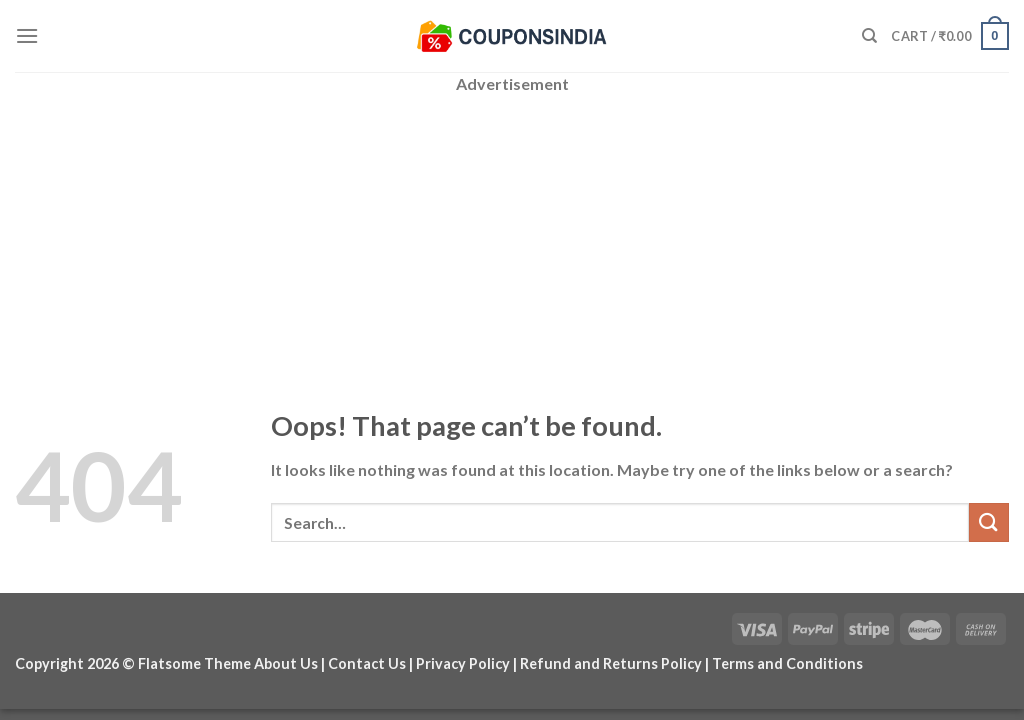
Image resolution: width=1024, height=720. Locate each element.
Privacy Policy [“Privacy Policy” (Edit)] (463, 663)
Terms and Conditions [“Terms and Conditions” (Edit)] (787, 663)
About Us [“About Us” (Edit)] (286, 663)
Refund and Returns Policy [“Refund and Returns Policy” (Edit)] (611, 663)
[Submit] (989, 522)
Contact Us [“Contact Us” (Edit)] (367, 663)
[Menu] (27, 35)
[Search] (869, 36)
